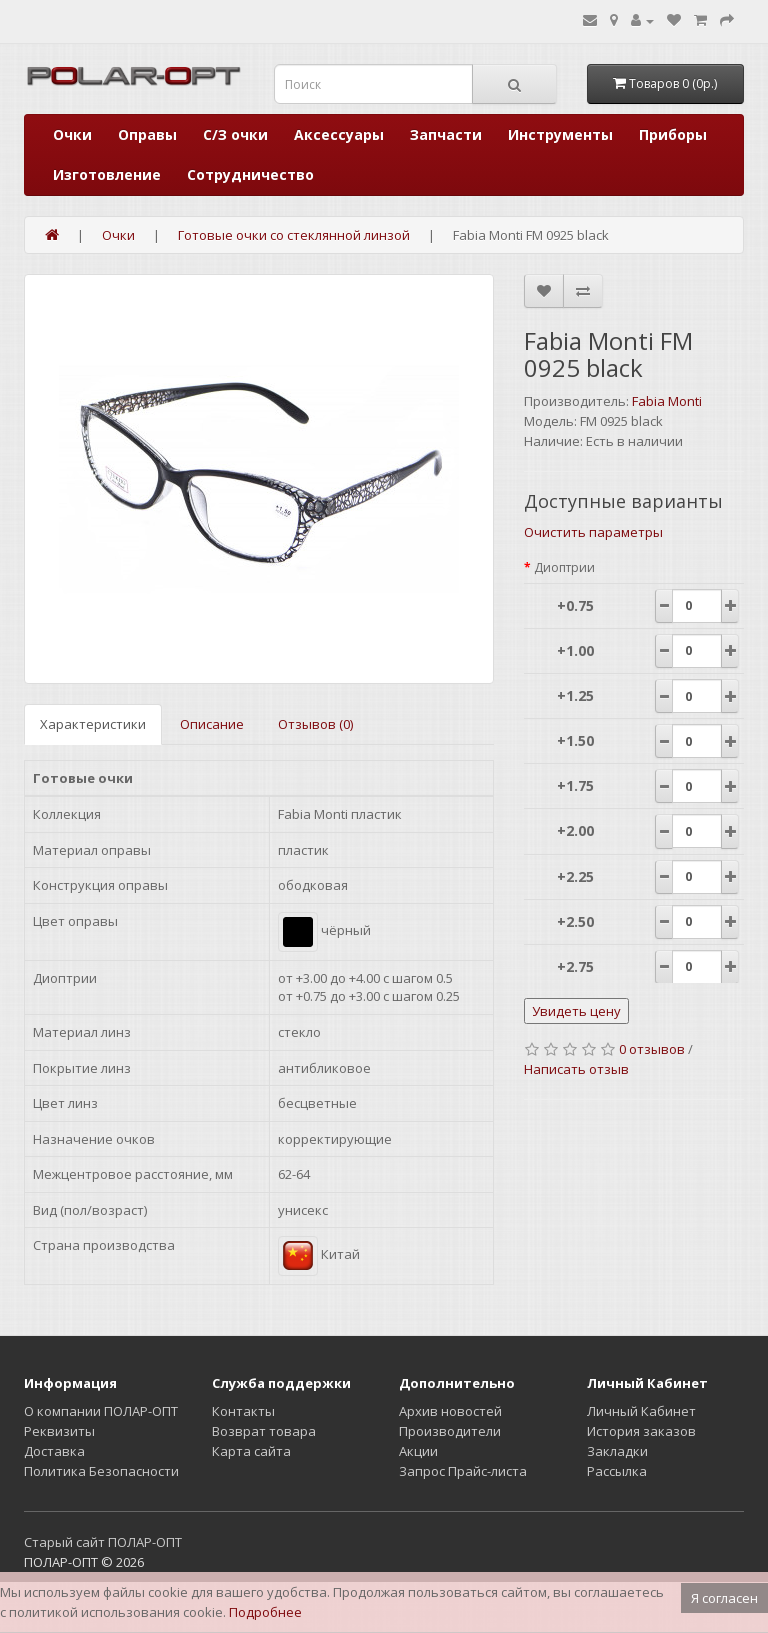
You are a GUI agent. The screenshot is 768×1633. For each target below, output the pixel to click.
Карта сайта (251, 1451)
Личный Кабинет (641, 1411)
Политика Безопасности (101, 1471)
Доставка (54, 1451)
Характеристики (93, 724)
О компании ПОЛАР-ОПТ (101, 1411)
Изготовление (107, 174)
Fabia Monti (667, 401)
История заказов (641, 1431)
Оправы (147, 134)
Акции (418, 1451)
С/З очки (235, 134)
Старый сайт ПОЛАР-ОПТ (103, 1542)
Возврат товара (264, 1431)
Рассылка (617, 1471)
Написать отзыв (576, 1069)
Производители (450, 1431)
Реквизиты (59, 1431)
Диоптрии (564, 567)
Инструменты (560, 134)
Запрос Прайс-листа (463, 1471)
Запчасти (446, 134)
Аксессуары (339, 134)
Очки (72, 134)
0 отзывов (652, 1049)
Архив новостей (450, 1411)
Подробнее (265, 1612)
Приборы (673, 134)
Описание (212, 724)
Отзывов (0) (315, 724)
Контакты (243, 1411)
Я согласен (724, 1598)
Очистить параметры (593, 532)
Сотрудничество (250, 174)
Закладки (617, 1451)
